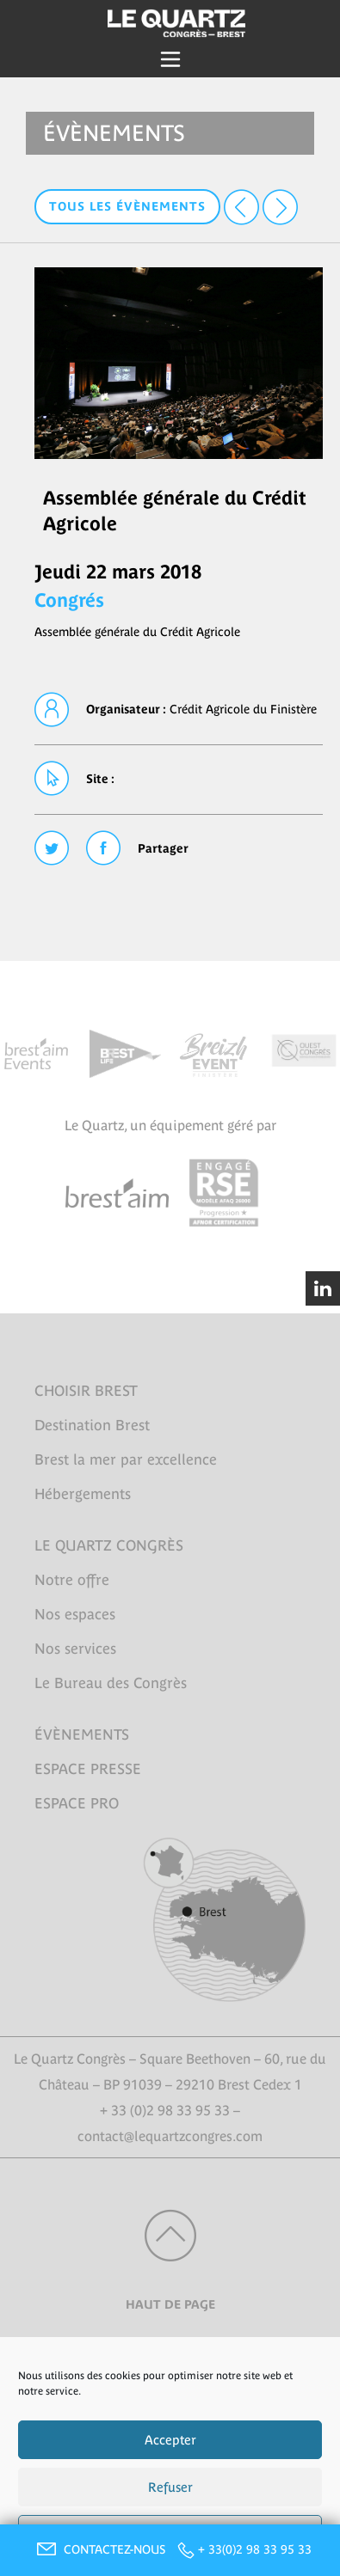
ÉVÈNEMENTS (81, 1734)
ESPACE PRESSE (87, 1769)
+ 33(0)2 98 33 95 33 (255, 2549)
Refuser (170, 2487)
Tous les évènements (127, 206)
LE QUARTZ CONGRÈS (108, 1545)
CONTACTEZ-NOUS (99, 2549)
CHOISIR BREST (86, 1390)
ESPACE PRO (76, 1803)
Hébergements (82, 1493)
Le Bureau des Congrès (110, 1683)
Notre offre (71, 1579)
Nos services (75, 1648)
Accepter (170, 2439)
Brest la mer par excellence (125, 1459)
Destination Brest (92, 1425)
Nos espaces (74, 1614)
